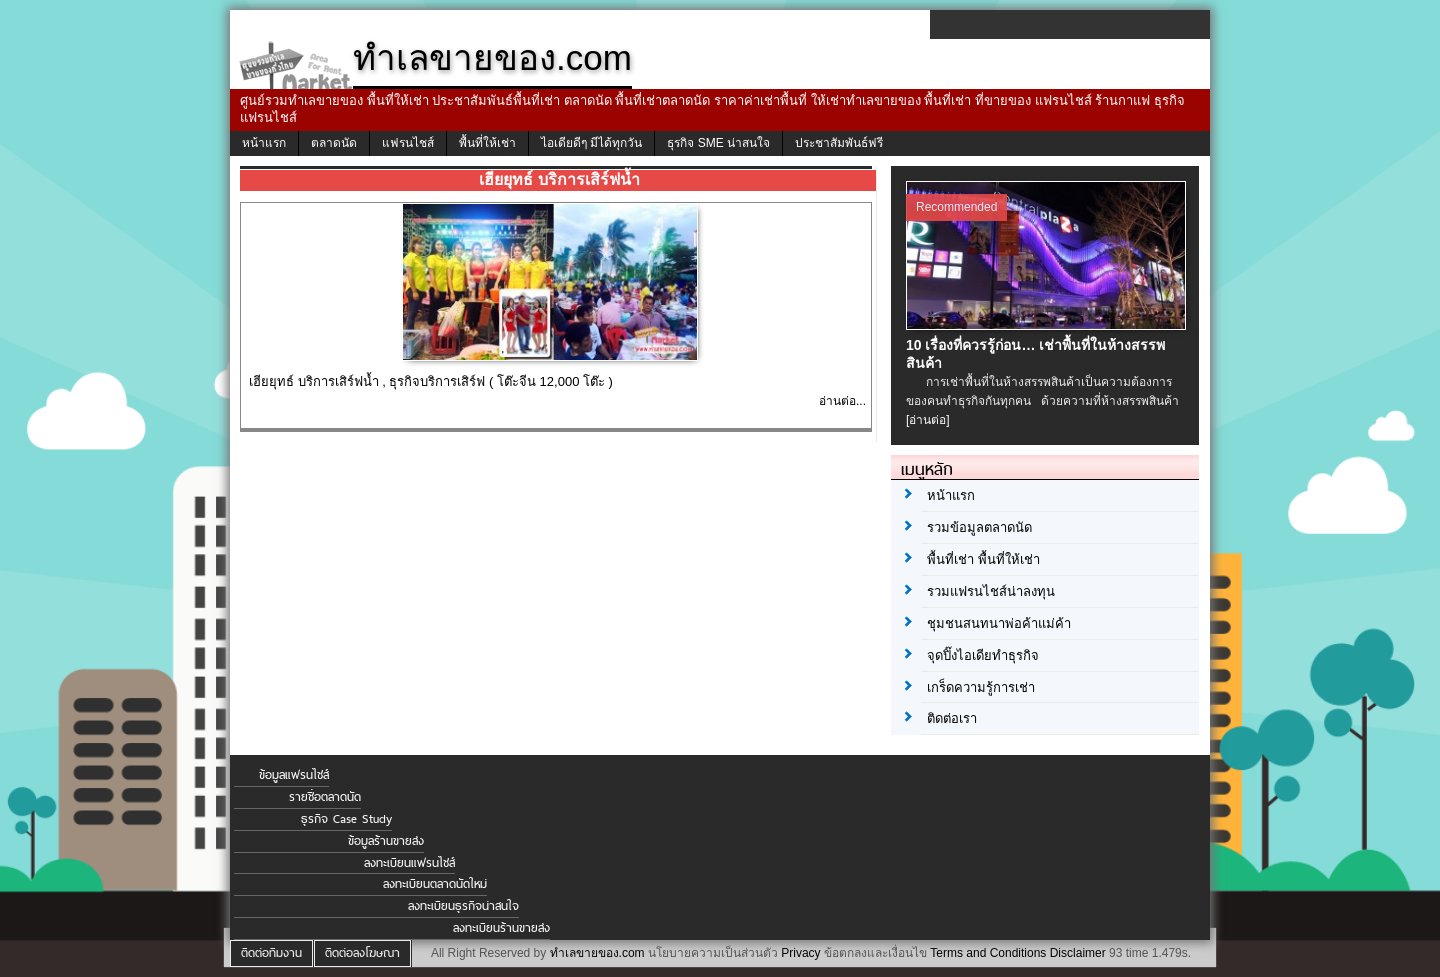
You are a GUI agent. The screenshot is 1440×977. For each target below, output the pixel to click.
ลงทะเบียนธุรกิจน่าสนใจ (463, 906)
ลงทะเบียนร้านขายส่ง (501, 928)
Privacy (800, 953)
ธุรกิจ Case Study (346, 819)
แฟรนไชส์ (408, 143)
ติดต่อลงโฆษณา (362, 953)
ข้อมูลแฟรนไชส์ (294, 775)
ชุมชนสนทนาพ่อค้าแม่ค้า (999, 623)
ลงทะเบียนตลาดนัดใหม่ (435, 884)
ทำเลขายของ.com (597, 953)
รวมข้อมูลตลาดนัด (979, 527)
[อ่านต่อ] (928, 420)
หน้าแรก (264, 143)
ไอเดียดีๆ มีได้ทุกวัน (591, 143)
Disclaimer (1078, 953)
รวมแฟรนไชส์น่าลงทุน (991, 591)
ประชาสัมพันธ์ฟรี (839, 143)
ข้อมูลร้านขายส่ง (386, 841)
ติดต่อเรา (952, 718)
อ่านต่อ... (842, 401)
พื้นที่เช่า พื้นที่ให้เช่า (983, 559)
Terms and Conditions (988, 953)
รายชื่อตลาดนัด (325, 797)
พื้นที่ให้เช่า (487, 143)
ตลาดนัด (334, 143)
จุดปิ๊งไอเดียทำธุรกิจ (983, 655)
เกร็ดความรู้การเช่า (981, 687)
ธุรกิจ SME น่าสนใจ (718, 143)
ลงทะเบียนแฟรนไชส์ (409, 863)
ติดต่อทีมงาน (271, 953)
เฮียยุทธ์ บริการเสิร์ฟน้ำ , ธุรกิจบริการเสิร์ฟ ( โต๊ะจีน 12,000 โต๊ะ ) (431, 381)
